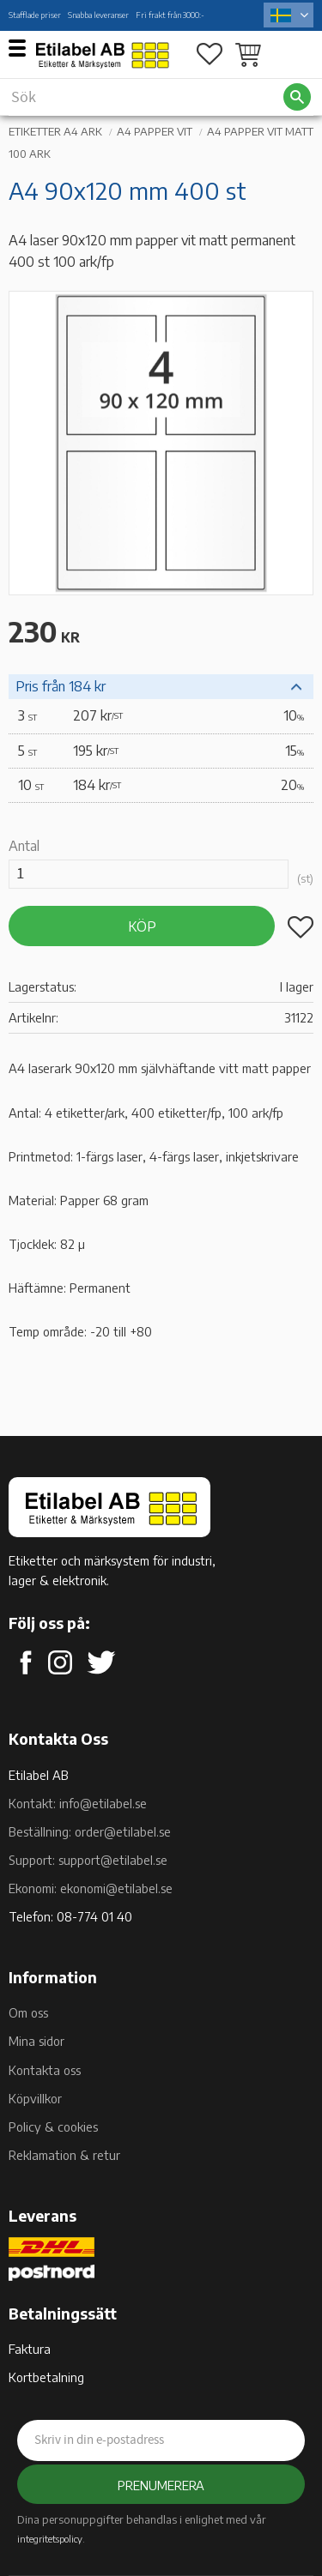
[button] (24, 47)
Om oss (28, 2012)
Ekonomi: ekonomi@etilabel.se (91, 1888)
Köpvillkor (35, 2098)
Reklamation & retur (64, 2155)
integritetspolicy (49, 2538)
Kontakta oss (45, 2070)
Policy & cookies (53, 2126)
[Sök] (297, 97)
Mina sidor (36, 2040)
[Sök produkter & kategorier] (145, 96)
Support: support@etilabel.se (88, 1859)
